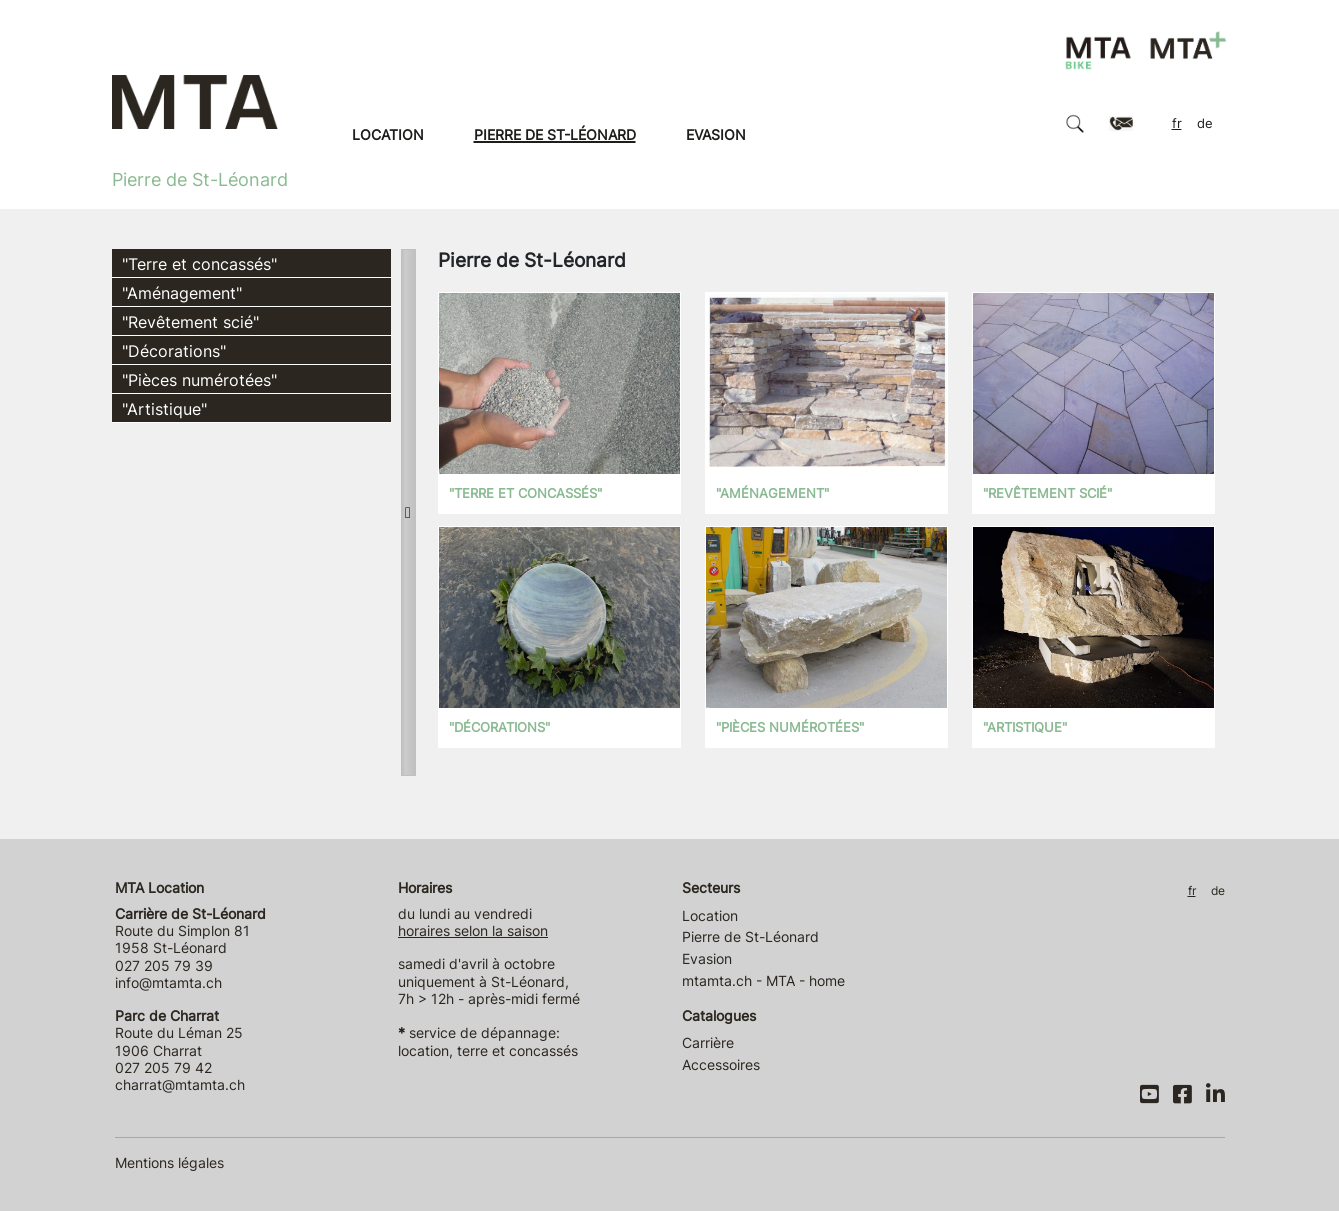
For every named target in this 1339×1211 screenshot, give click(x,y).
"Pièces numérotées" (199, 380)
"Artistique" (164, 409)
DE (1205, 123)
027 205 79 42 (163, 1067)
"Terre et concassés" (199, 264)
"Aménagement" (182, 293)
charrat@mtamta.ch (180, 1084)
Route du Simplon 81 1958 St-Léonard (190, 931)
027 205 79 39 (164, 965)
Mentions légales (169, 1162)
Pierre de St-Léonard (555, 134)
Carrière (708, 1042)
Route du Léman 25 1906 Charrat (179, 1033)
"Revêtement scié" (190, 322)
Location (388, 134)
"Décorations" (174, 351)
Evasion (716, 134)
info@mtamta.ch (168, 982)
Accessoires (721, 1064)
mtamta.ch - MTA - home (763, 980)
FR (1177, 123)
